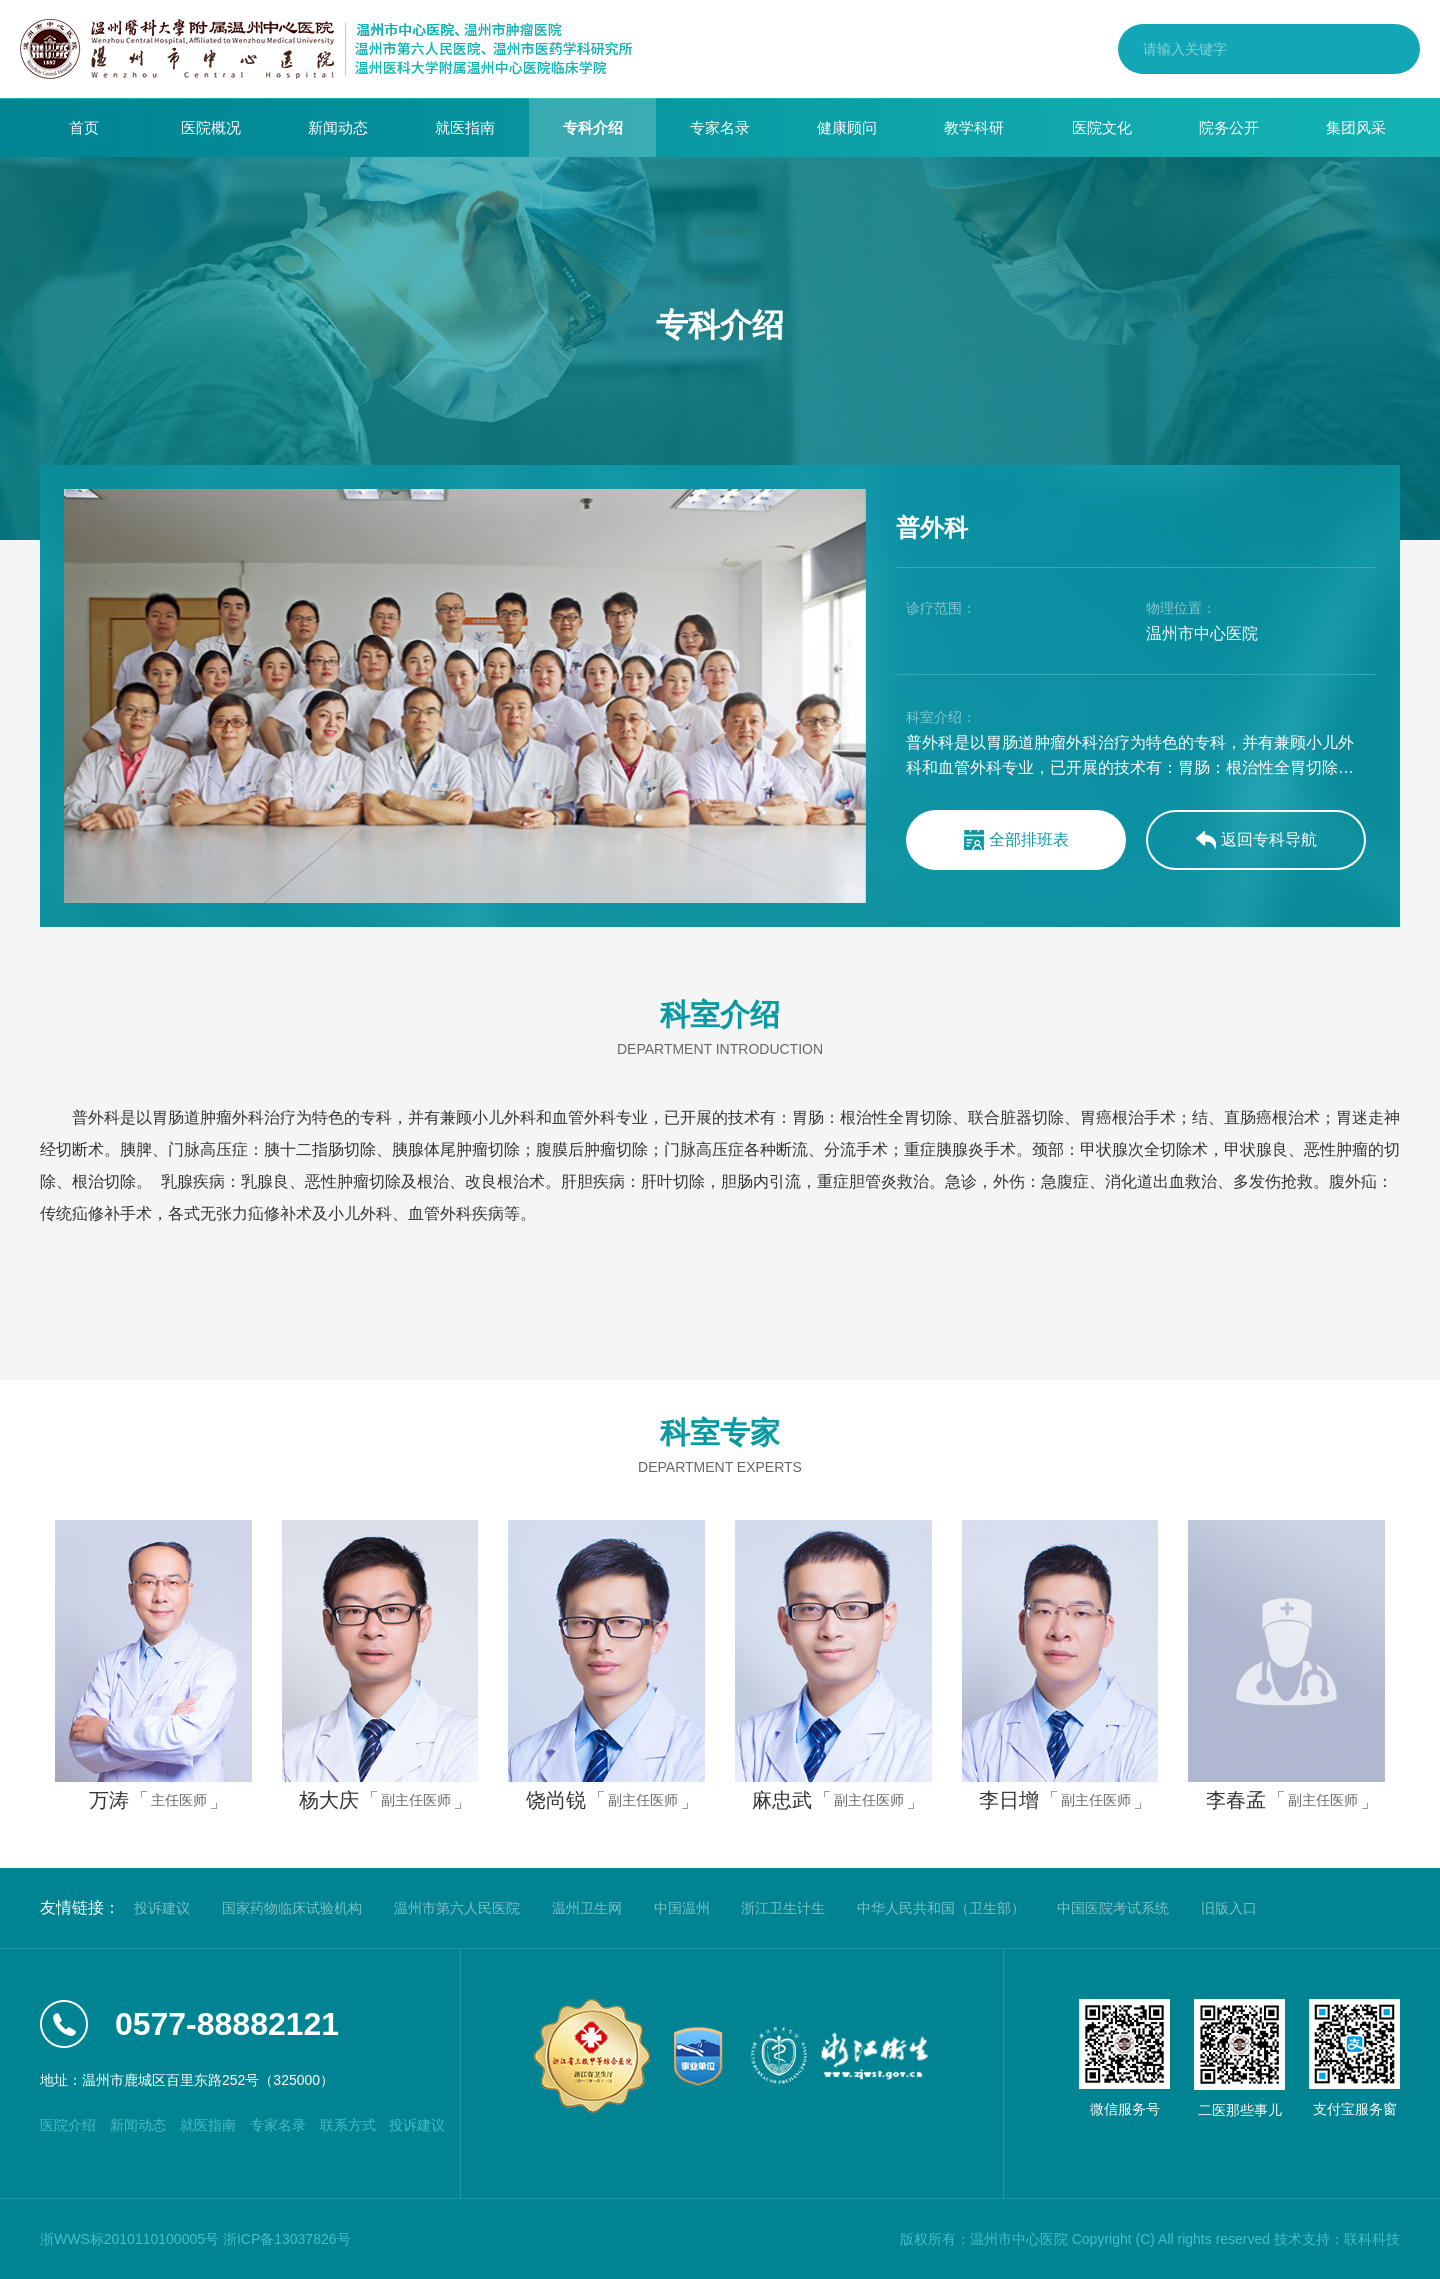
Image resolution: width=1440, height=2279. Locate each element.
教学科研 (974, 127)
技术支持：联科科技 (1337, 2239)
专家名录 (720, 127)
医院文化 (1102, 127)
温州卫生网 (587, 1908)
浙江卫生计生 (783, 1908)
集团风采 (1356, 127)
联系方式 (348, 2125)
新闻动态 (338, 127)
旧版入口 (1229, 1908)
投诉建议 (162, 1908)
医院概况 (211, 127)
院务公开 (1229, 127)
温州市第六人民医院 (457, 1908)
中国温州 (682, 1908)
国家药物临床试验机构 (292, 1908)
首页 (84, 127)
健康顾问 (847, 127)
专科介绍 (593, 127)
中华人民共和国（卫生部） (941, 1908)
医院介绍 (68, 2125)
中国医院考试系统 (1113, 1908)
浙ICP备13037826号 (287, 2239)
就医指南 (465, 127)
